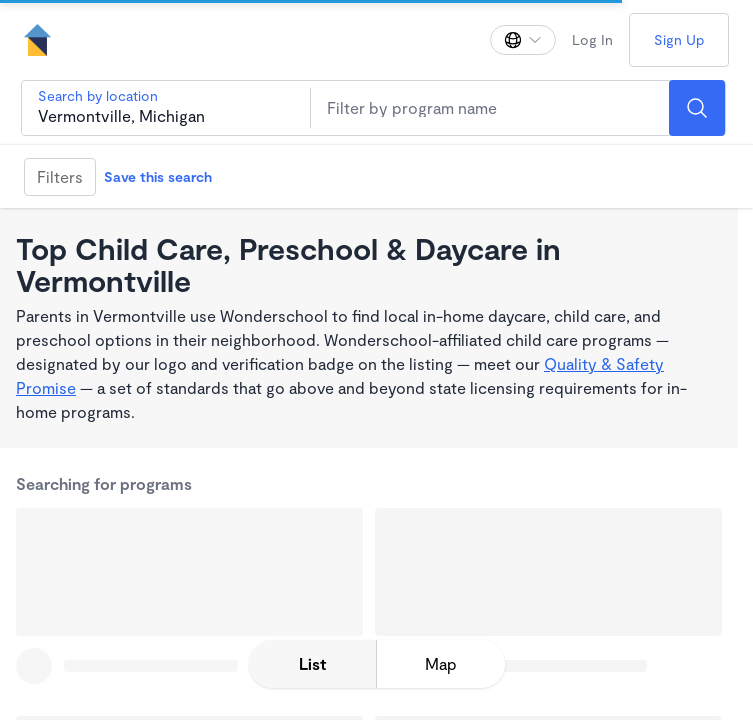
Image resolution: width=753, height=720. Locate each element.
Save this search (158, 176)
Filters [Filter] (60, 176)
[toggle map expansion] (441, 664)
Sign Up (679, 39)
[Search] (697, 108)
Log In (592, 39)
